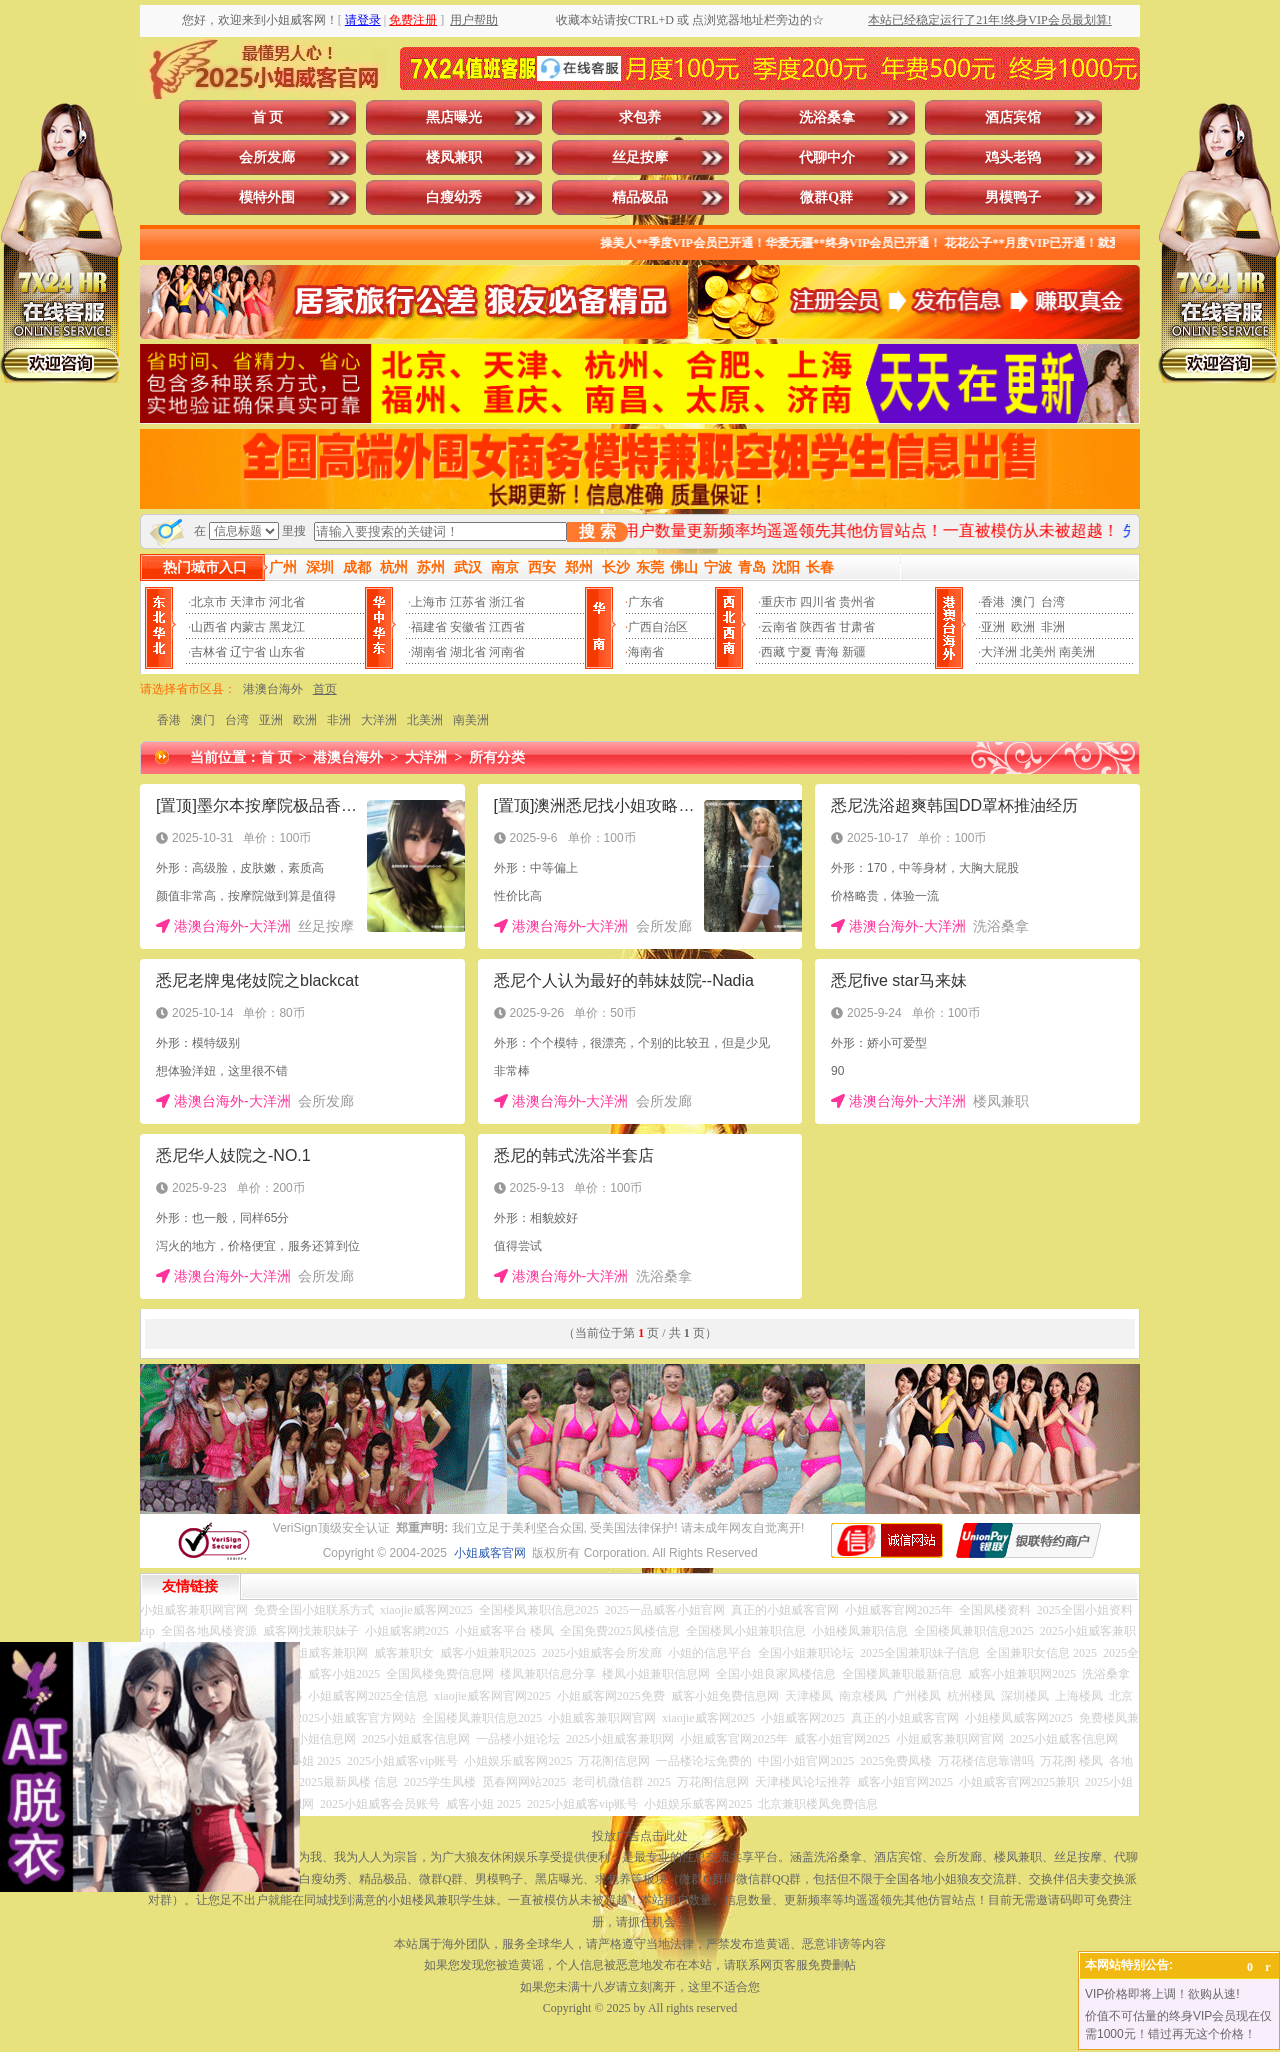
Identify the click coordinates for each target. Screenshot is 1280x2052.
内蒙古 (248, 627)
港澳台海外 (273, 689)
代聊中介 (827, 157)
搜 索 (597, 531)
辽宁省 (248, 652)
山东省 (287, 652)
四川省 (818, 602)
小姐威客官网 (490, 1553)
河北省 (287, 602)
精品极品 (640, 197)
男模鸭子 (1013, 197)
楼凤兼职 (454, 157)
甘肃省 (857, 627)
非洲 (1053, 627)
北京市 (209, 602)
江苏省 (468, 602)
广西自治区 (658, 627)
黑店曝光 (454, 117)
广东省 (646, 602)
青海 (827, 652)
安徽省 (468, 627)
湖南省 (429, 652)
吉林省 (209, 652)
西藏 (773, 652)
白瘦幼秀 (454, 197)
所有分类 (497, 757)
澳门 (1023, 602)
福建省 (429, 627)
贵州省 (857, 602)
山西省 (209, 627)
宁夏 (800, 652)
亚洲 (993, 627)
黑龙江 (287, 627)
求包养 (640, 117)
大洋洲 (999, 652)
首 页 (268, 117)
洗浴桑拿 (827, 117)
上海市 (429, 602)
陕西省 (818, 627)
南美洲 (1077, 652)
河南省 (507, 652)
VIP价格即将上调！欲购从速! (1162, 1994)
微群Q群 (826, 197)
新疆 (854, 652)
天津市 (248, 602)
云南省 (779, 627)
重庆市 (779, 602)
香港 (993, 602)
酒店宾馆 (1013, 117)
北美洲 (425, 720)
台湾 (1053, 602)
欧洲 (1023, 627)
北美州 (1038, 652)
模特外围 (267, 197)
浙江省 (507, 602)
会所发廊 (267, 157)
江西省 (507, 627)
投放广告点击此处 (640, 1836)
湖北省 (468, 652)
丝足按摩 (640, 157)
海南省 (646, 652)
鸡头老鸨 (1013, 157)
